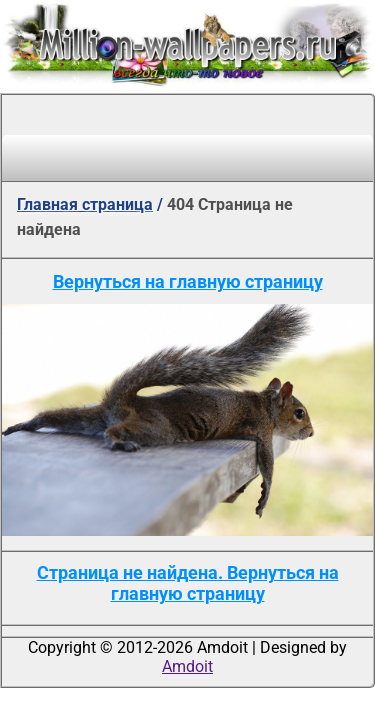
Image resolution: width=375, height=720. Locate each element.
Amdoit (187, 666)
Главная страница (85, 204)
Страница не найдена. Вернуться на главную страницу (188, 583)
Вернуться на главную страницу (188, 281)
